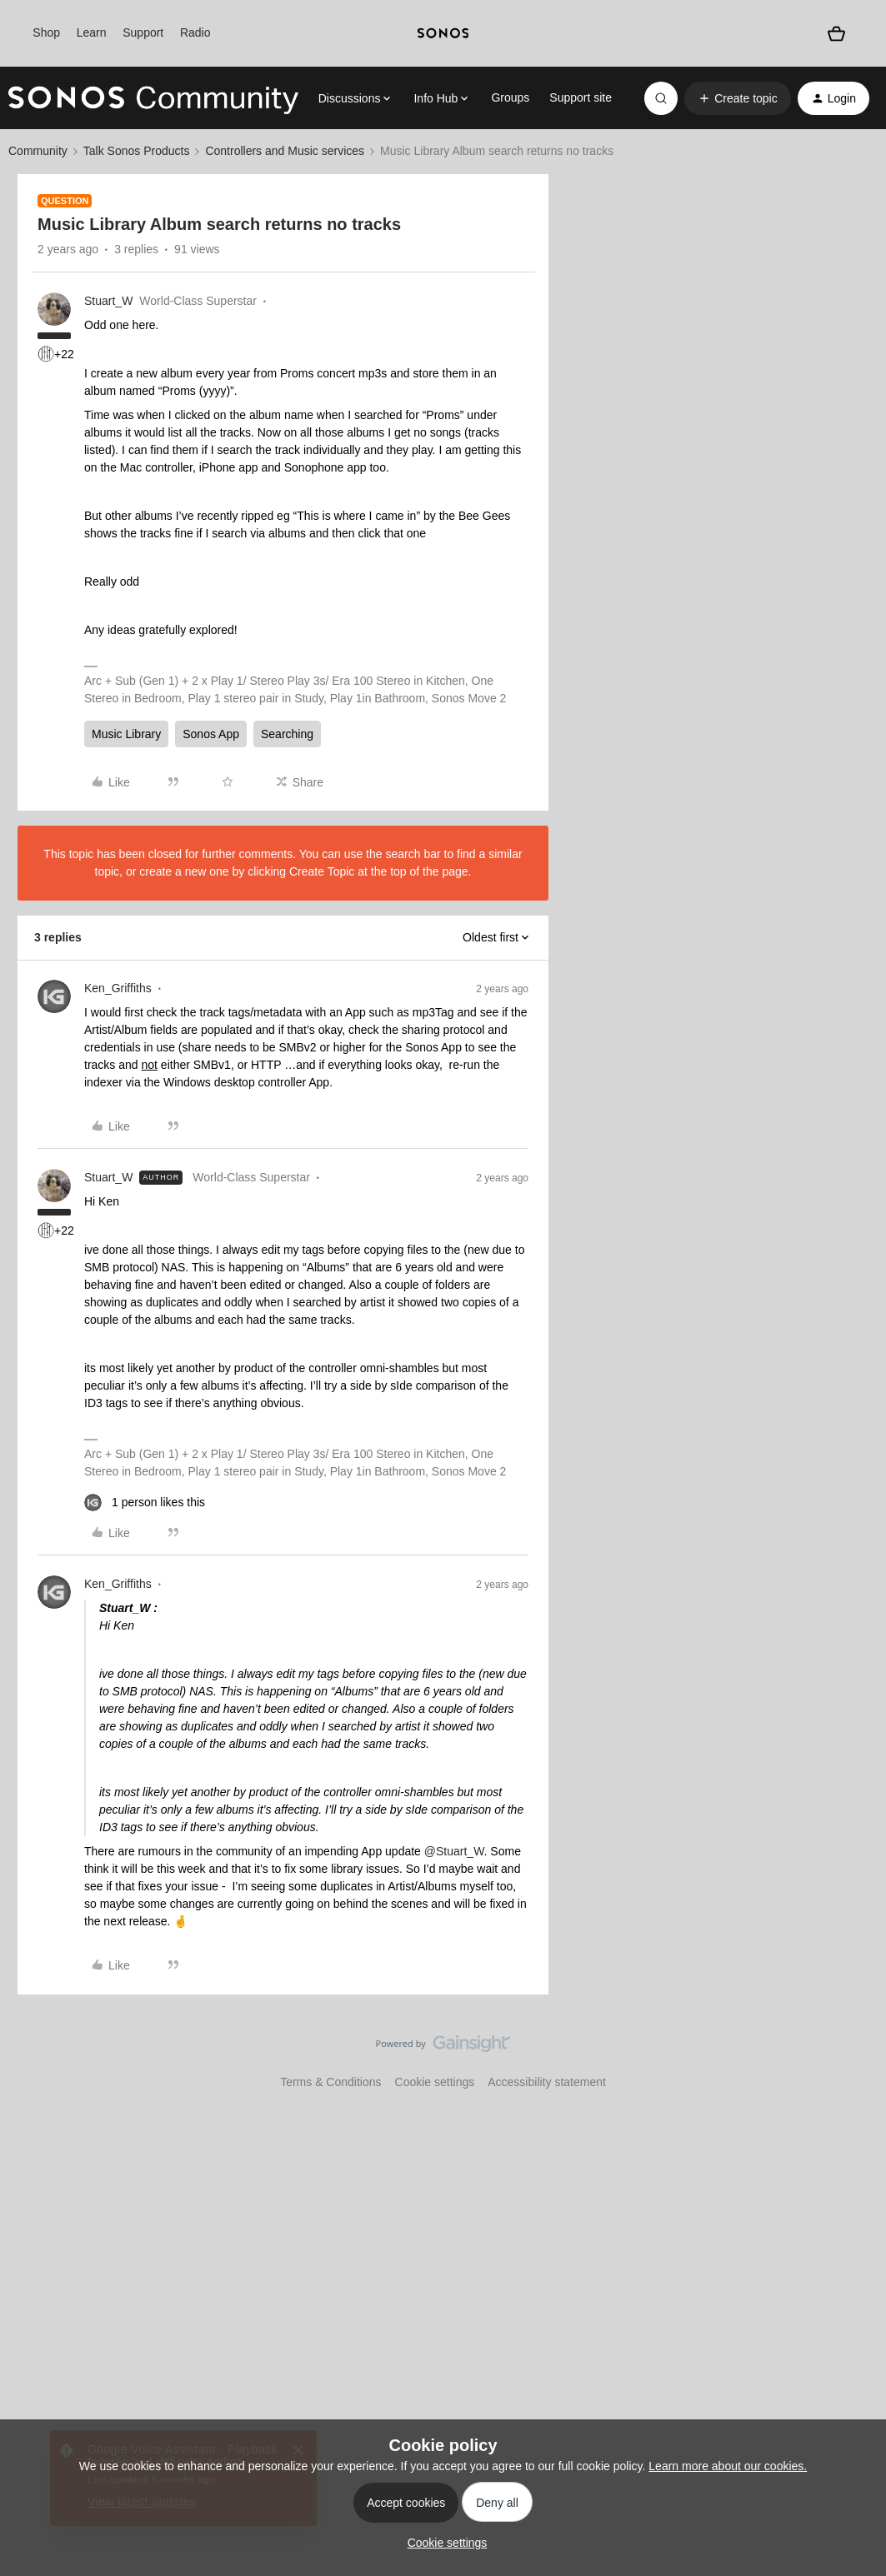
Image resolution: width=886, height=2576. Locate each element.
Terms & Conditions (330, 2082)
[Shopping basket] (836, 34)
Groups (510, 97)
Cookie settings (435, 2082)
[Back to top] (852, 2057)
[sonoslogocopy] (442, 33)
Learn (92, 32)
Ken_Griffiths (118, 988)
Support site (580, 97)
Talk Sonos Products (136, 150)
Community (38, 150)
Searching (287, 734)
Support (143, 32)
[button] (737, 98)
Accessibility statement (547, 2082)
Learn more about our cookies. (727, 2466)
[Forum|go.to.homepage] (153, 98)
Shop (46, 32)
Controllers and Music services (284, 150)
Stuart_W (108, 300)
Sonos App (211, 734)
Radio (195, 32)
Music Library (126, 734)
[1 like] (144, 1502)
